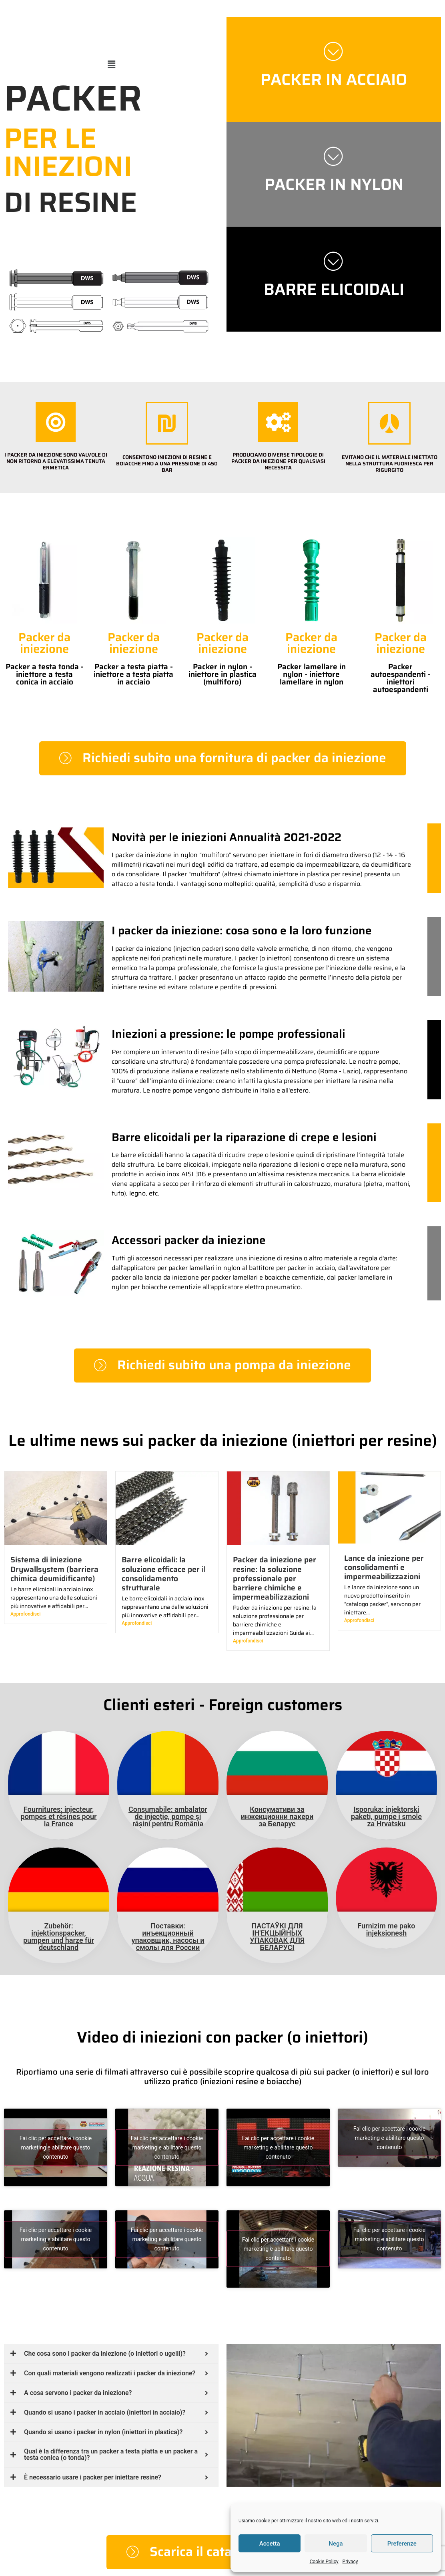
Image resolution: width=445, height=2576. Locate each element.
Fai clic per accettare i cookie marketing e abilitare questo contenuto (56, 2147)
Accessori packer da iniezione (189, 1240)
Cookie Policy (324, 2561)
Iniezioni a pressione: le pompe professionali (228, 1033)
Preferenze (402, 2543)
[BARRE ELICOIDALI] (334, 261)
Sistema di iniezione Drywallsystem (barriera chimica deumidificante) (54, 1569)
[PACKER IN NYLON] (334, 156)
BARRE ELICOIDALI (334, 289)
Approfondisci (25, 1614)
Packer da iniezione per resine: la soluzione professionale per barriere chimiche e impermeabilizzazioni (274, 1578)
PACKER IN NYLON (334, 184)
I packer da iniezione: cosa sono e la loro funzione (242, 930)
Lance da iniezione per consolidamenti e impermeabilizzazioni (384, 1567)
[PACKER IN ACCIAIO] (334, 51)
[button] (111, 64)
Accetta (269, 2543)
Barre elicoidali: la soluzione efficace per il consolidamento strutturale (164, 1573)
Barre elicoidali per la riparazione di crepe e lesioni (244, 1137)
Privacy (350, 2561)
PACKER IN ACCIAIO (334, 79)
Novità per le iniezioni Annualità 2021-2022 (226, 837)
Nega (336, 2543)
